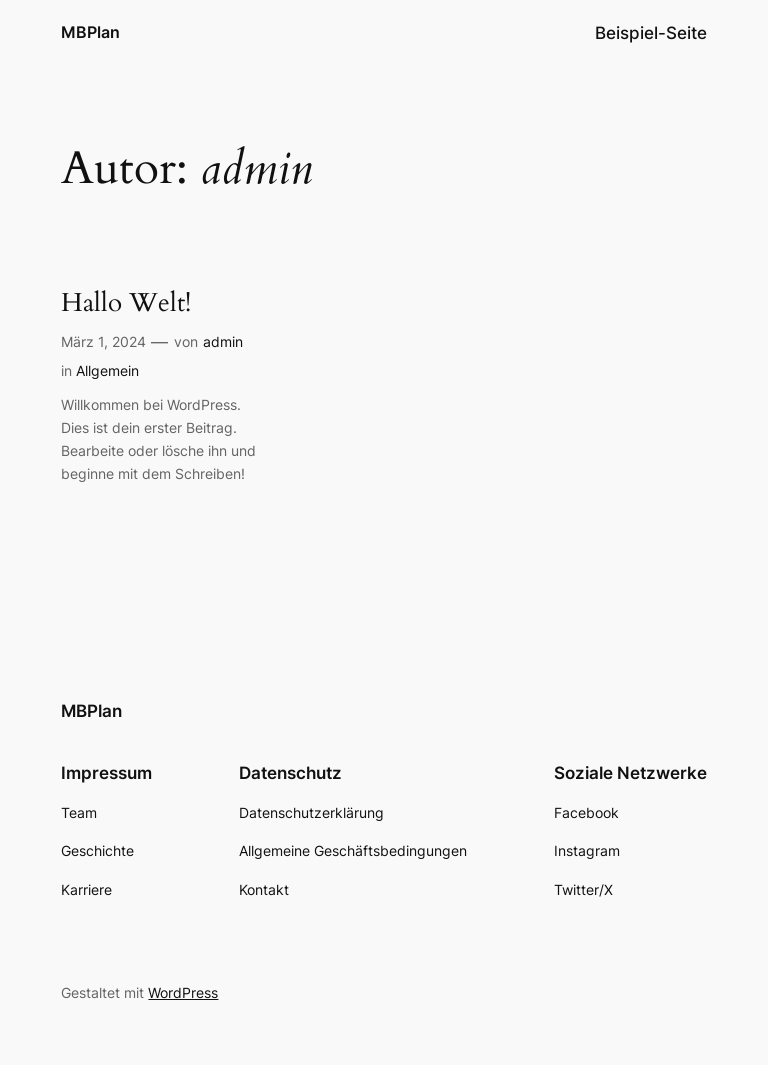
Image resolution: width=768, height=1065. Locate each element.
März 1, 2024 (103, 341)
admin (223, 341)
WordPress (183, 992)
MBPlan (90, 32)
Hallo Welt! (126, 303)
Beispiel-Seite (651, 33)
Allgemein (107, 370)
